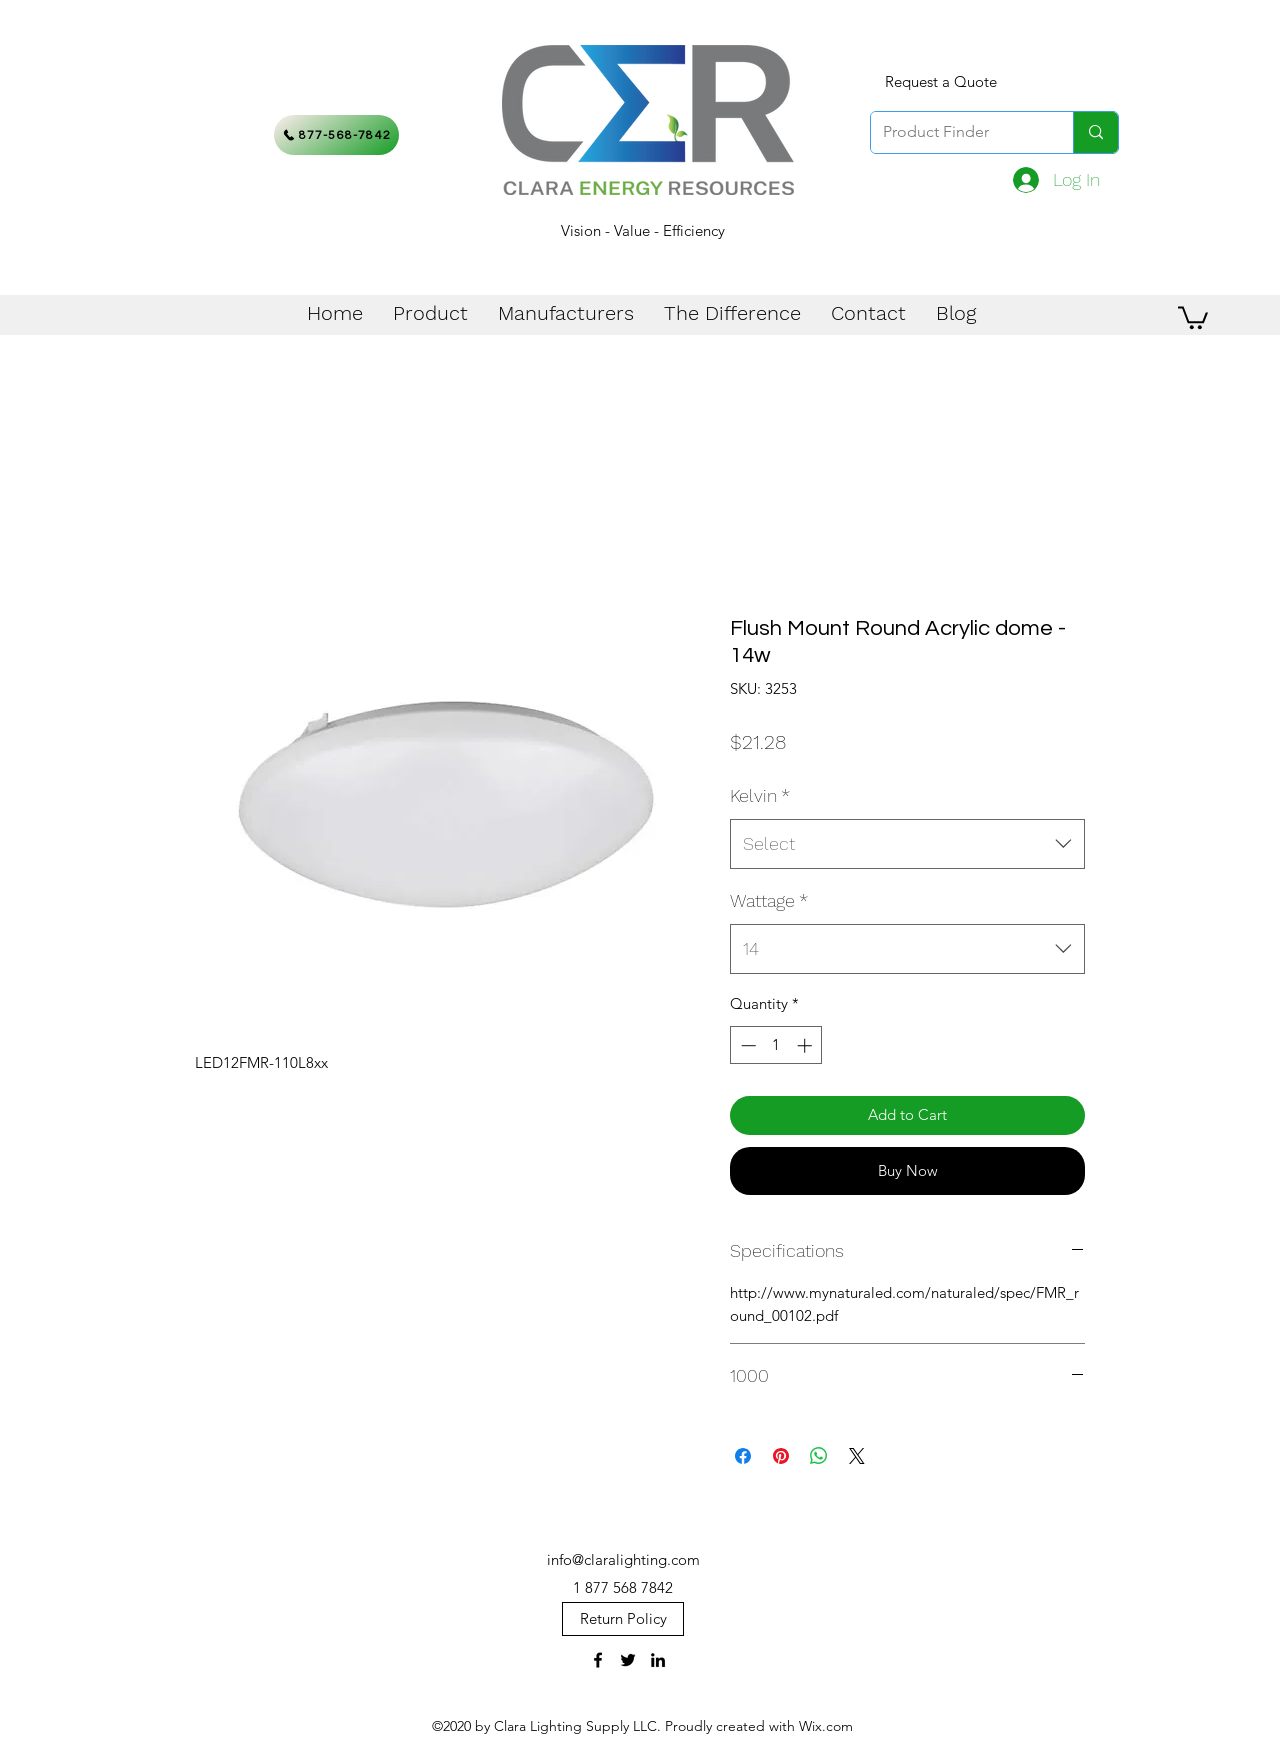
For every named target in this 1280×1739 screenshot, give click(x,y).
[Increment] (806, 1045)
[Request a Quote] (941, 82)
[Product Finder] (957, 132)
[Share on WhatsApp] (819, 1456)
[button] (1193, 316)
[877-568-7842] (336, 135)
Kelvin (760, 795)
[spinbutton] (776, 1045)
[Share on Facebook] (743, 1456)
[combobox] (907, 844)
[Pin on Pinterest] (781, 1456)
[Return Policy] (623, 1619)
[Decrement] (746, 1045)
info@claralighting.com (623, 1559)
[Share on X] (857, 1456)
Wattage (769, 900)
